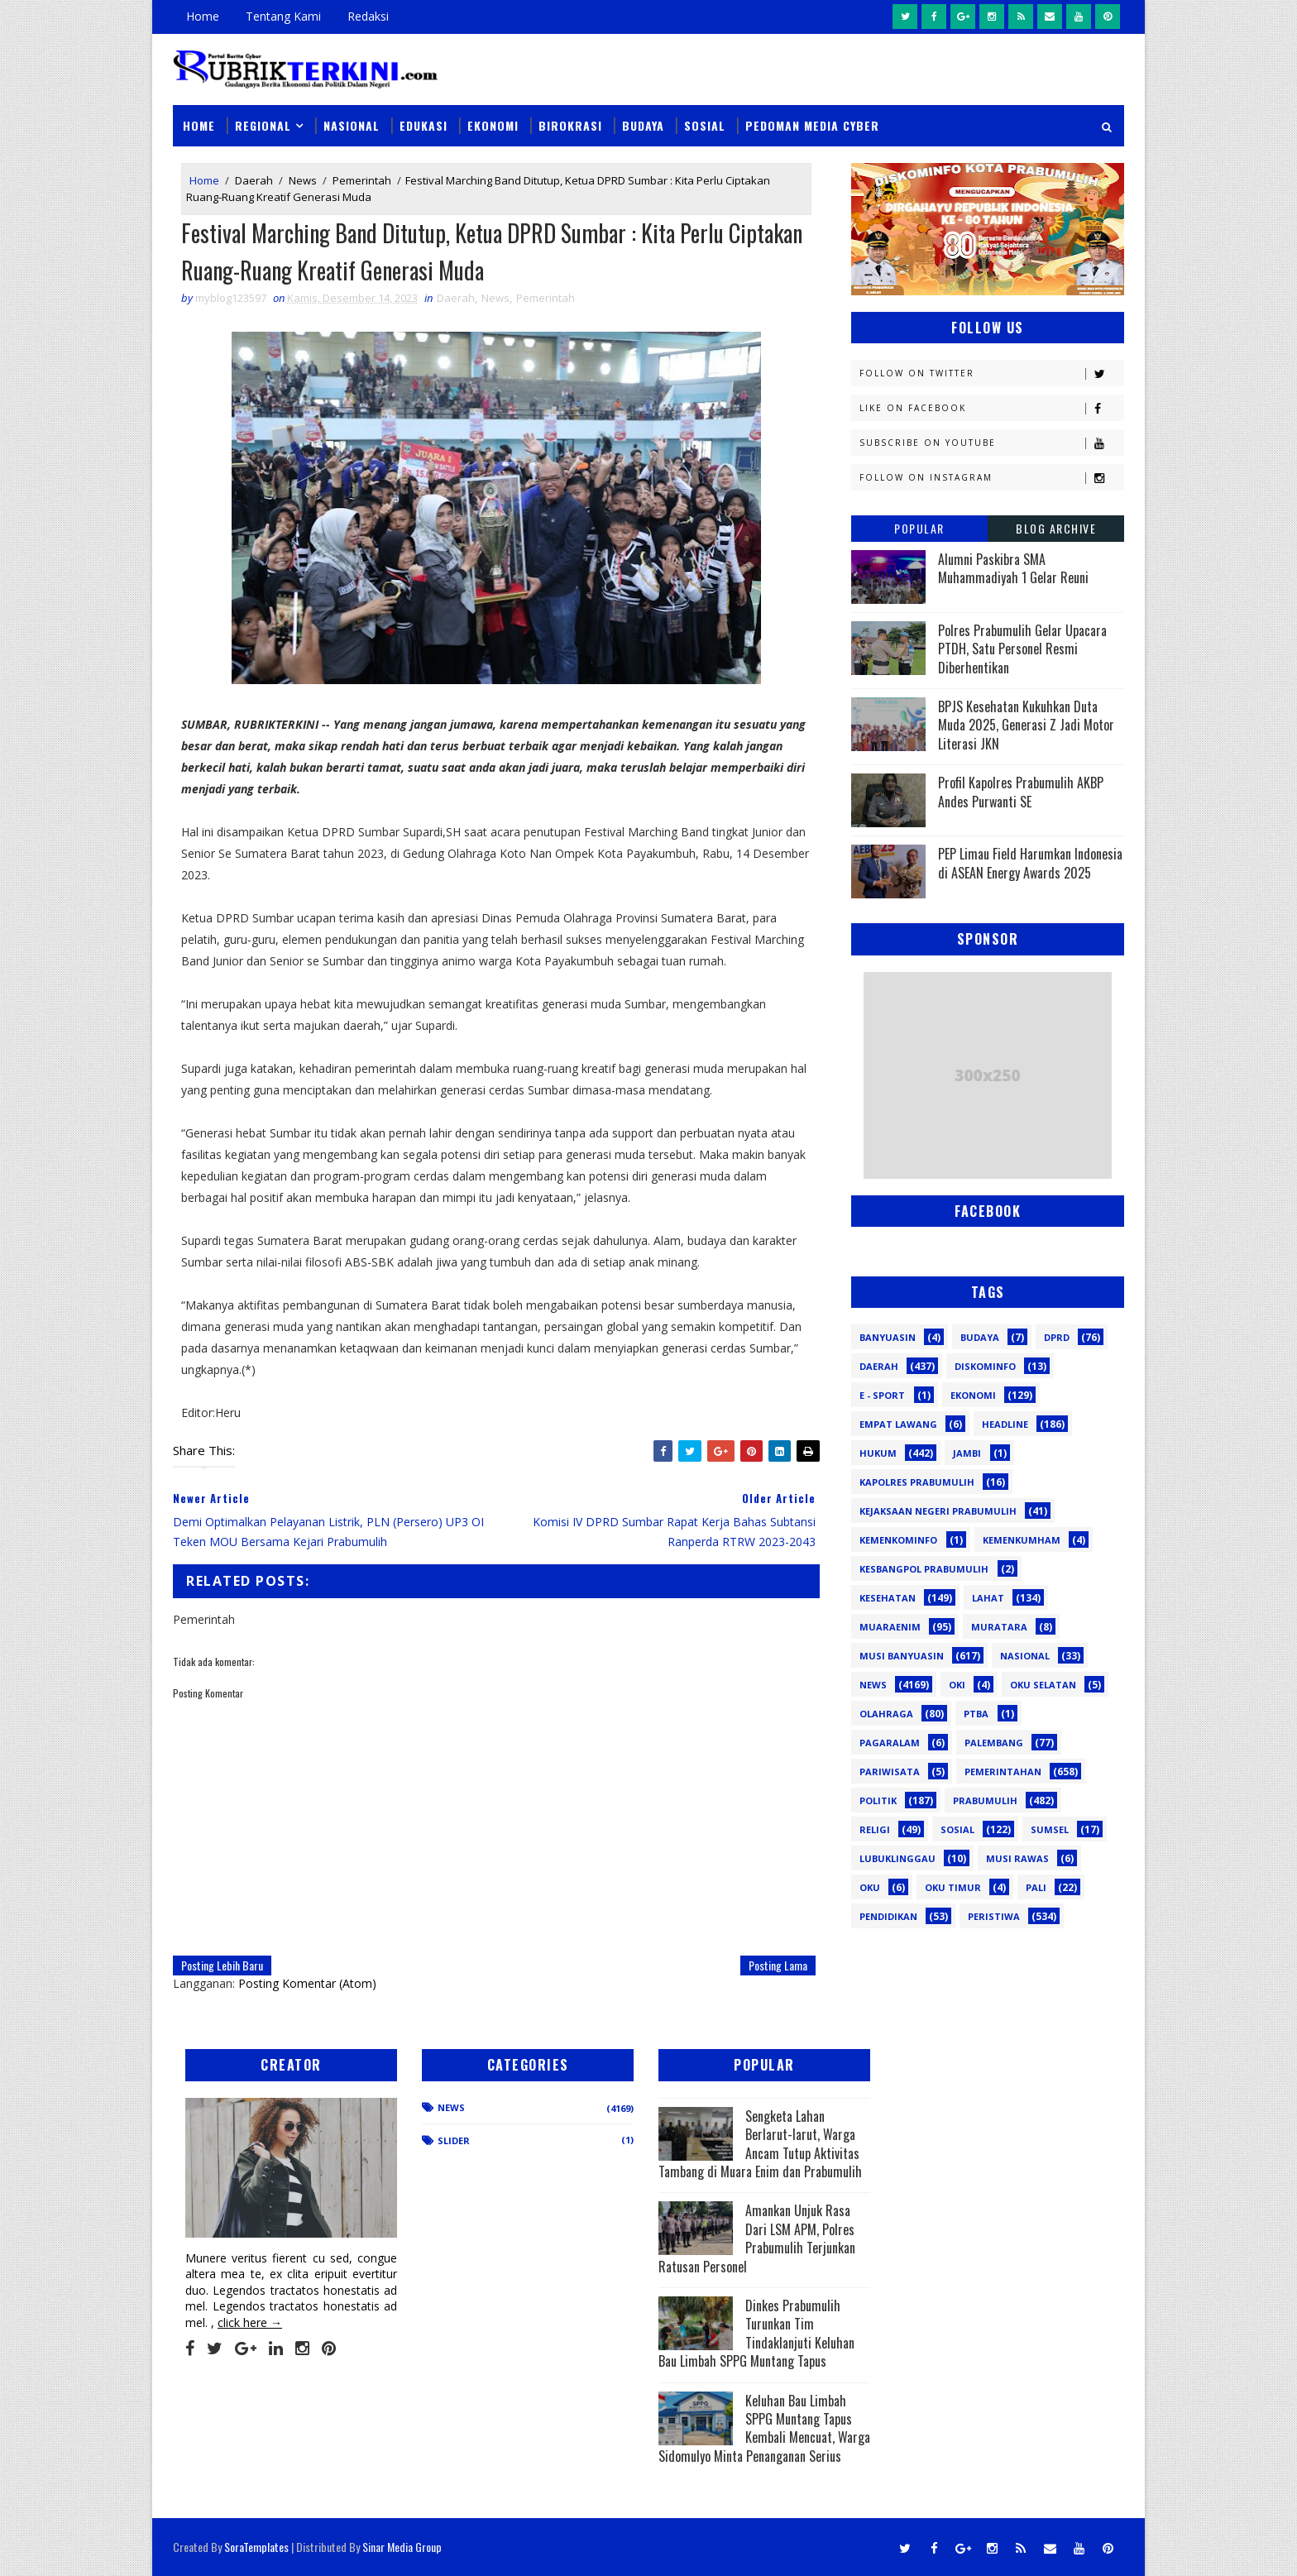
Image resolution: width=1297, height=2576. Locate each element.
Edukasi (423, 125)
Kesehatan (887, 1598)
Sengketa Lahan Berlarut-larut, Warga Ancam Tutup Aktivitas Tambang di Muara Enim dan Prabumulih (760, 2143)
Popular (919, 528)
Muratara (999, 1627)
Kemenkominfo (898, 1540)
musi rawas (1017, 1858)
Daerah (254, 180)
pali (1036, 1887)
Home (202, 16)
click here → (250, 2322)
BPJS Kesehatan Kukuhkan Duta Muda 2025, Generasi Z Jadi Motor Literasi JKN (1026, 725)
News (303, 180)
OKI (957, 1684)
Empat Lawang (898, 1424)
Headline (1005, 1424)
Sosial (704, 125)
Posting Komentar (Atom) (307, 1983)
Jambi (967, 1453)
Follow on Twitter (991, 373)
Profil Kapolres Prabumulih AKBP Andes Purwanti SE (1020, 792)
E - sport (882, 1395)
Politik (878, 1800)
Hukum (878, 1453)
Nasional (351, 125)
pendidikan (888, 1916)
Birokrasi (570, 125)
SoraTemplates (256, 2546)
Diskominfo (985, 1366)
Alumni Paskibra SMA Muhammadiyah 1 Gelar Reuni (1013, 568)
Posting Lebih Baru (222, 1965)
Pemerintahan (1002, 1771)
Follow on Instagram (991, 478)
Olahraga (886, 1713)
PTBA (976, 1713)
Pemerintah (362, 180)
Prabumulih (985, 1800)
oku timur (953, 1887)
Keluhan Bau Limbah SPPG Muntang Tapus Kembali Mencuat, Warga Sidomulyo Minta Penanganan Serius (764, 2428)
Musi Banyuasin (901, 1656)
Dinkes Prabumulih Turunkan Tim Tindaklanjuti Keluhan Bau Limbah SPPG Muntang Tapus (756, 2333)
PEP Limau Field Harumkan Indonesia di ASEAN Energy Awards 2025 (1030, 863)
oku (869, 1887)
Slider (454, 2140)
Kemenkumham (1021, 1540)
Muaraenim (890, 1627)
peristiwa (994, 1916)
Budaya (643, 125)
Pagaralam (889, 1742)
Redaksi (368, 16)
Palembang (993, 1742)
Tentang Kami (283, 16)
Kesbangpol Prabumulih (923, 1569)
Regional (263, 125)
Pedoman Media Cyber (812, 125)
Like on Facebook (991, 408)
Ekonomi (493, 125)
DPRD (1057, 1337)
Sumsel (1050, 1829)
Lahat (988, 1598)
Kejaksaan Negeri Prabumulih (938, 1511)
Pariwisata (889, 1771)
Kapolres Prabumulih (916, 1482)
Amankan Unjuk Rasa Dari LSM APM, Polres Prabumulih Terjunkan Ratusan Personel (756, 2238)
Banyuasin (887, 1337)
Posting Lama (778, 1965)
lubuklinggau (897, 1858)
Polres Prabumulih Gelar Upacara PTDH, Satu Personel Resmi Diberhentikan (1022, 649)
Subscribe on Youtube (991, 443)
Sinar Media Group (402, 2546)
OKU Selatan (1043, 1684)
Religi (874, 1829)
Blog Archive (1056, 528)
